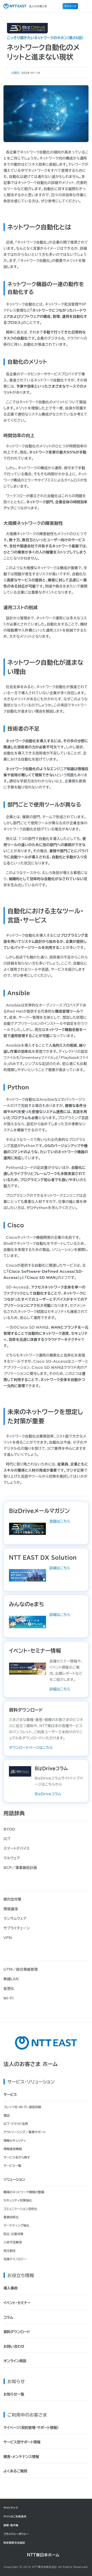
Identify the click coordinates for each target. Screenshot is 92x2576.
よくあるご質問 (15, 2471)
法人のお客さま (25, 6)
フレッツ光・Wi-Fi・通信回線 (22, 2107)
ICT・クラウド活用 (15, 2123)
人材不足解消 (12, 2242)
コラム (8, 2317)
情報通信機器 (12, 2148)
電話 (6, 2115)
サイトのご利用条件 (15, 2516)
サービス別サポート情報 (21, 2442)
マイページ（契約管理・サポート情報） (31, 2427)
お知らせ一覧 (13, 2394)
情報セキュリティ (14, 2140)
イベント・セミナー (17, 2303)
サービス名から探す (16, 2157)
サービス (10, 2094)
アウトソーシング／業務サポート (24, 2132)
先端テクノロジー (14, 2259)
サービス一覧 (12, 2165)
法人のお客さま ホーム (30, 2064)
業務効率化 (11, 2217)
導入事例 (10, 2288)
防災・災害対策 (13, 2234)
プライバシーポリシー (16, 2534)
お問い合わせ (13, 2346)
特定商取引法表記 (14, 2542)
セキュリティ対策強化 (17, 2200)
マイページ (70, 6)
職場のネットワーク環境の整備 (23, 2192)
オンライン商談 (14, 2361)
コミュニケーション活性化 (20, 2208)
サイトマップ (10, 2507)
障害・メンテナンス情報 (21, 2456)
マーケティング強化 (16, 2225)
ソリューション (14, 2179)
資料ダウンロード (16, 2332)
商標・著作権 (10, 2525)
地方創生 (9, 2250)
